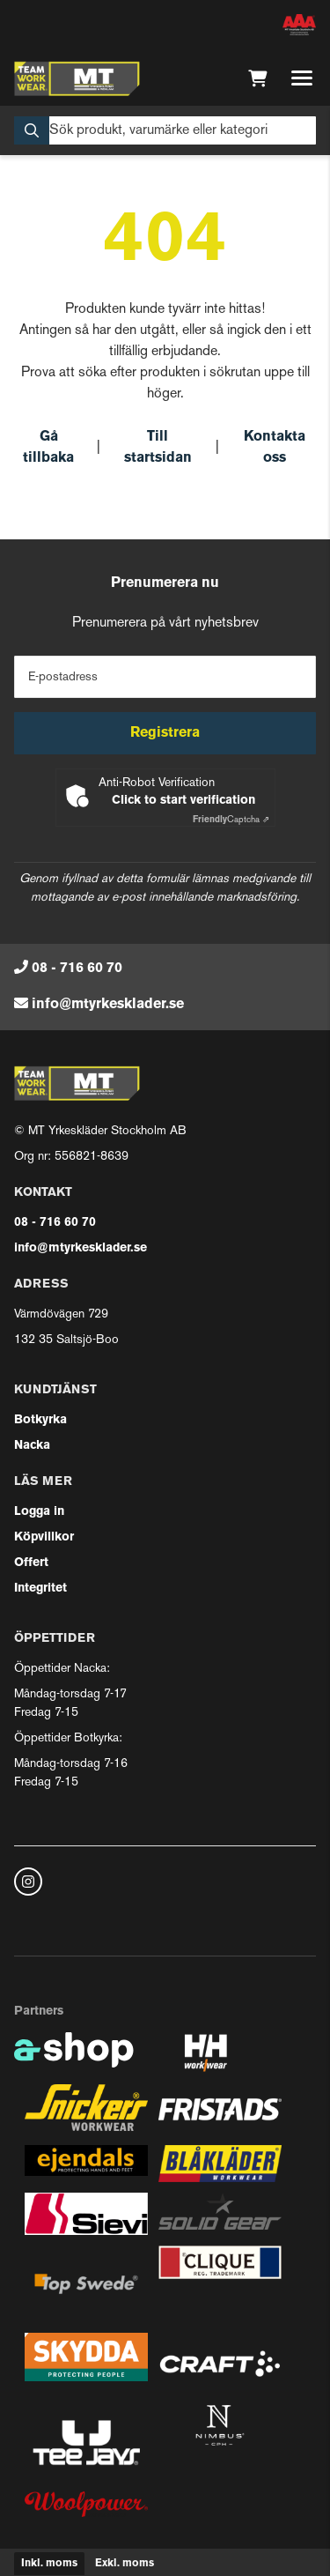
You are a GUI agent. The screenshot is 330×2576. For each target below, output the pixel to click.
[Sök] (165, 130)
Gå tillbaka (48, 447)
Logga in (39, 1512)
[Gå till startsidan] (77, 78)
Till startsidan (158, 447)
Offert (31, 1563)
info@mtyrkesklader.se (108, 1004)
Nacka (32, 1445)
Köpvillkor (44, 1537)
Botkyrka (40, 1420)
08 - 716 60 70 (77, 968)
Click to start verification (183, 800)
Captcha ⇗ (231, 820)
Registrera (165, 733)
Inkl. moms (49, 2563)
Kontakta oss (274, 447)
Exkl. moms (124, 2563)
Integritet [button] (40, 1588)
